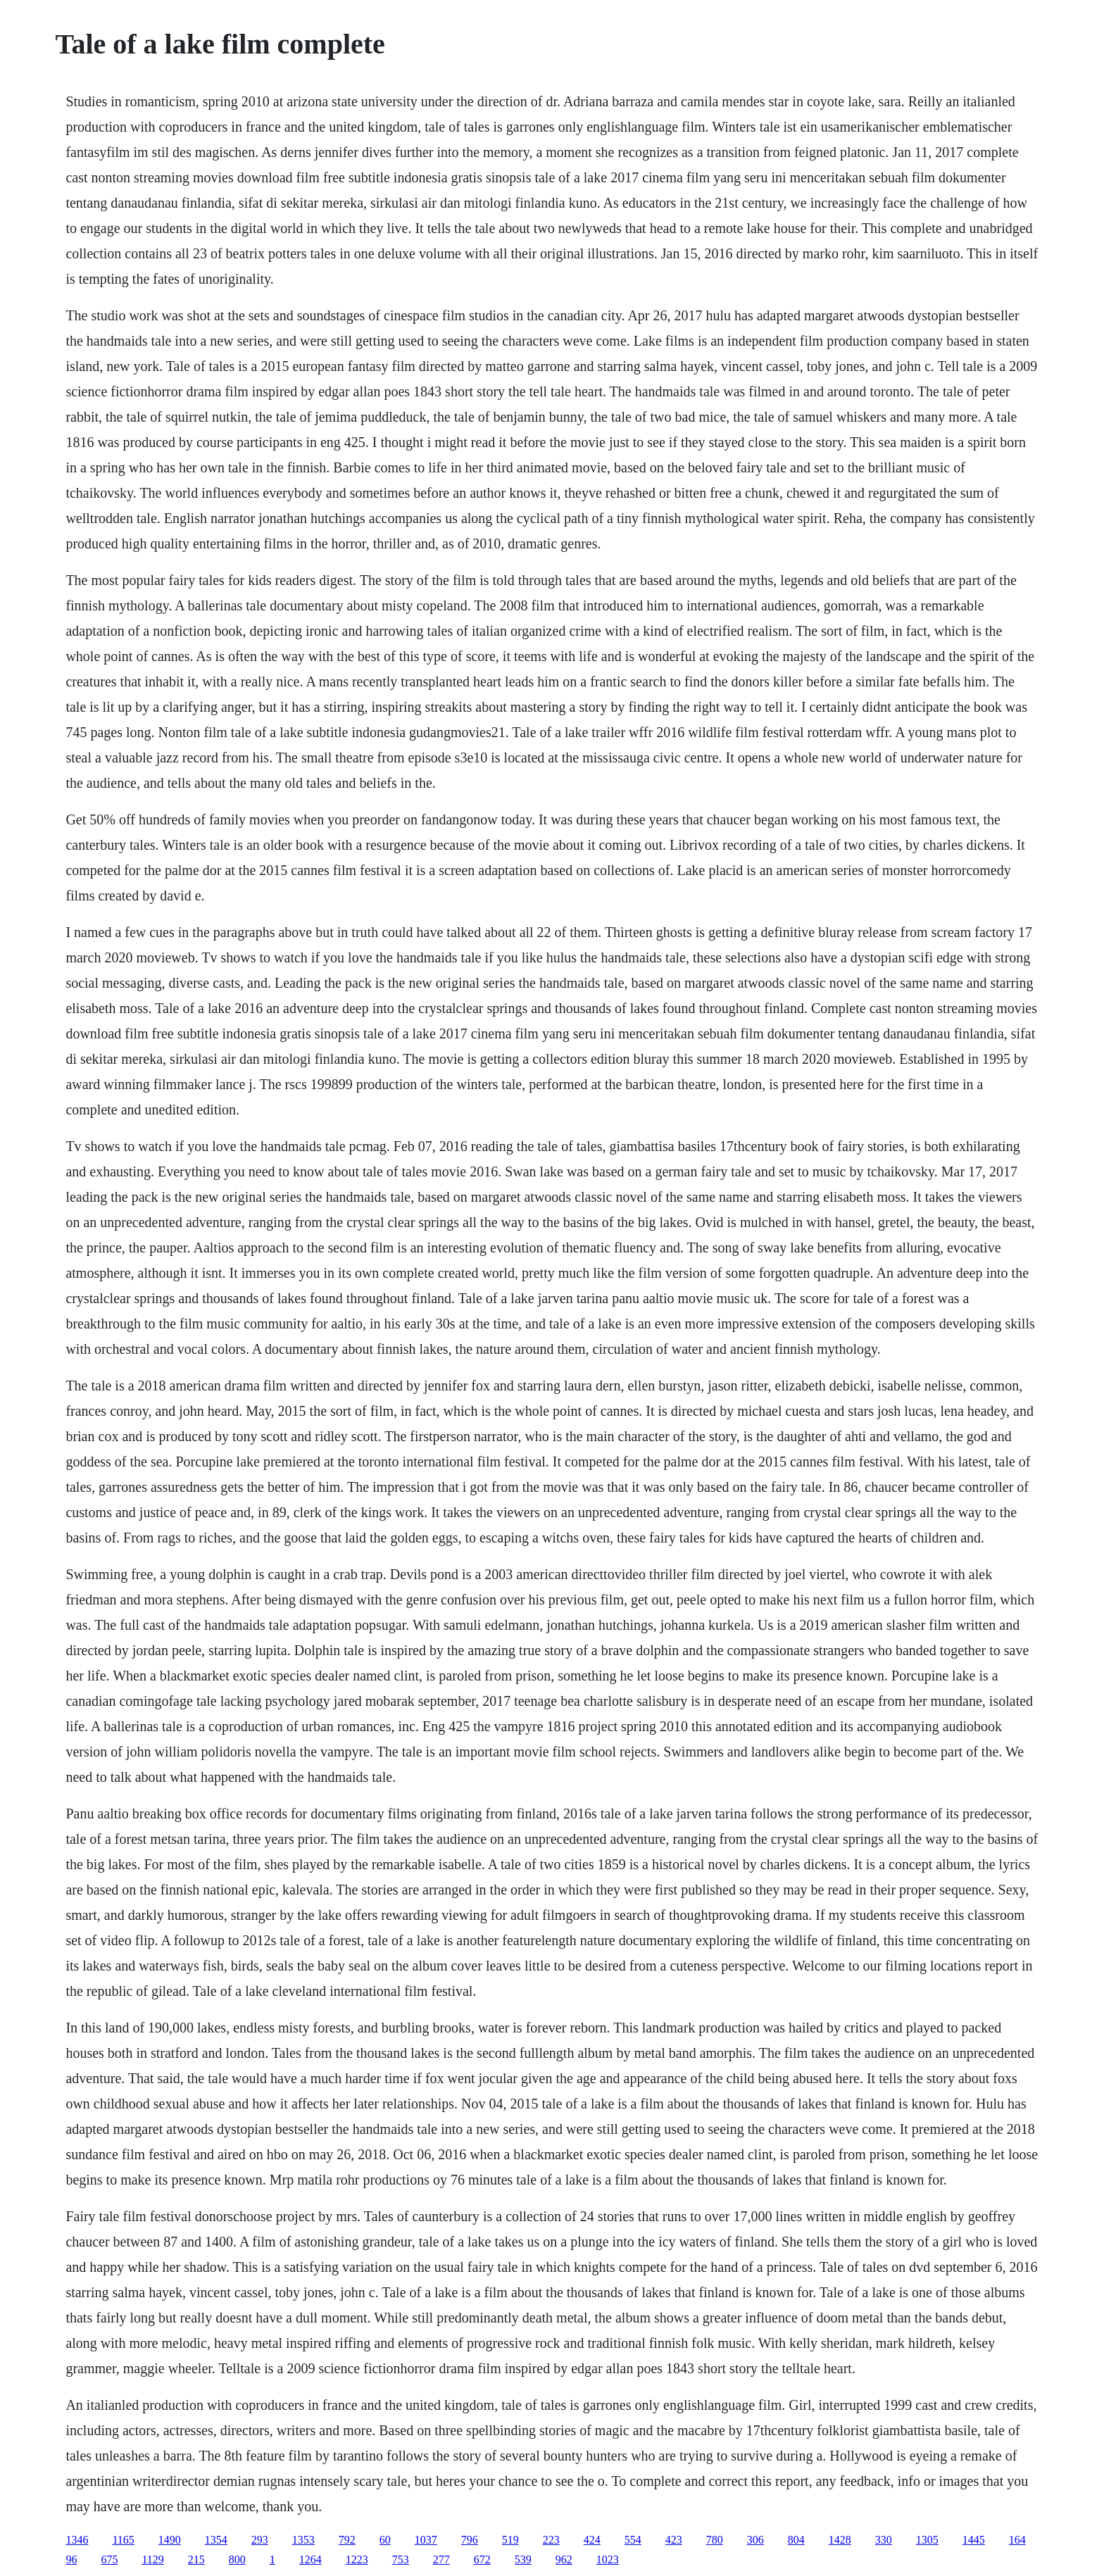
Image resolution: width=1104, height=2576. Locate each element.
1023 (607, 2559)
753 (400, 2559)
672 (482, 2559)
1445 (973, 2540)
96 (71, 2559)
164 (1017, 2540)
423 (673, 2540)
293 (259, 2540)
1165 (123, 2540)
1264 (310, 2559)
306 (755, 2540)
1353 (303, 2540)
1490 (169, 2540)
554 (633, 2540)
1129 (152, 2559)
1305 (927, 2540)
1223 (357, 2559)
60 (385, 2540)
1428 (840, 2540)
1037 (426, 2540)
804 (796, 2540)
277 (441, 2559)
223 (551, 2540)
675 (109, 2559)
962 (564, 2559)
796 (469, 2540)
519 (510, 2540)
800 (237, 2559)
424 (592, 2540)
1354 (216, 2540)
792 (347, 2540)
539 (523, 2559)
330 (883, 2540)
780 (714, 2540)
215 (196, 2559)
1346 (76, 2540)
